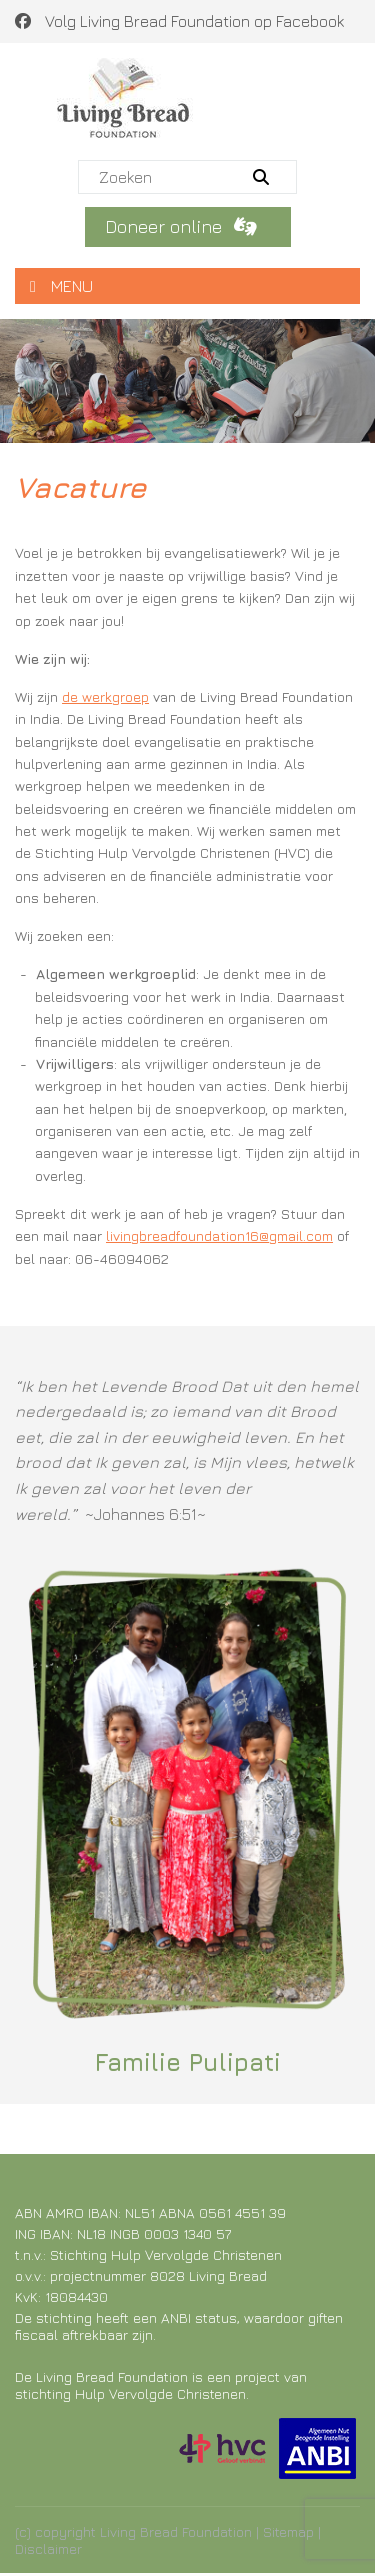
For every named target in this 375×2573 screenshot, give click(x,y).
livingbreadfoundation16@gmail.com (219, 1235)
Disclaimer (48, 2548)
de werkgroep (105, 696)
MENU (61, 286)
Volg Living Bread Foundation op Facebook (179, 21)
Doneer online (184, 226)
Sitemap (288, 2531)
